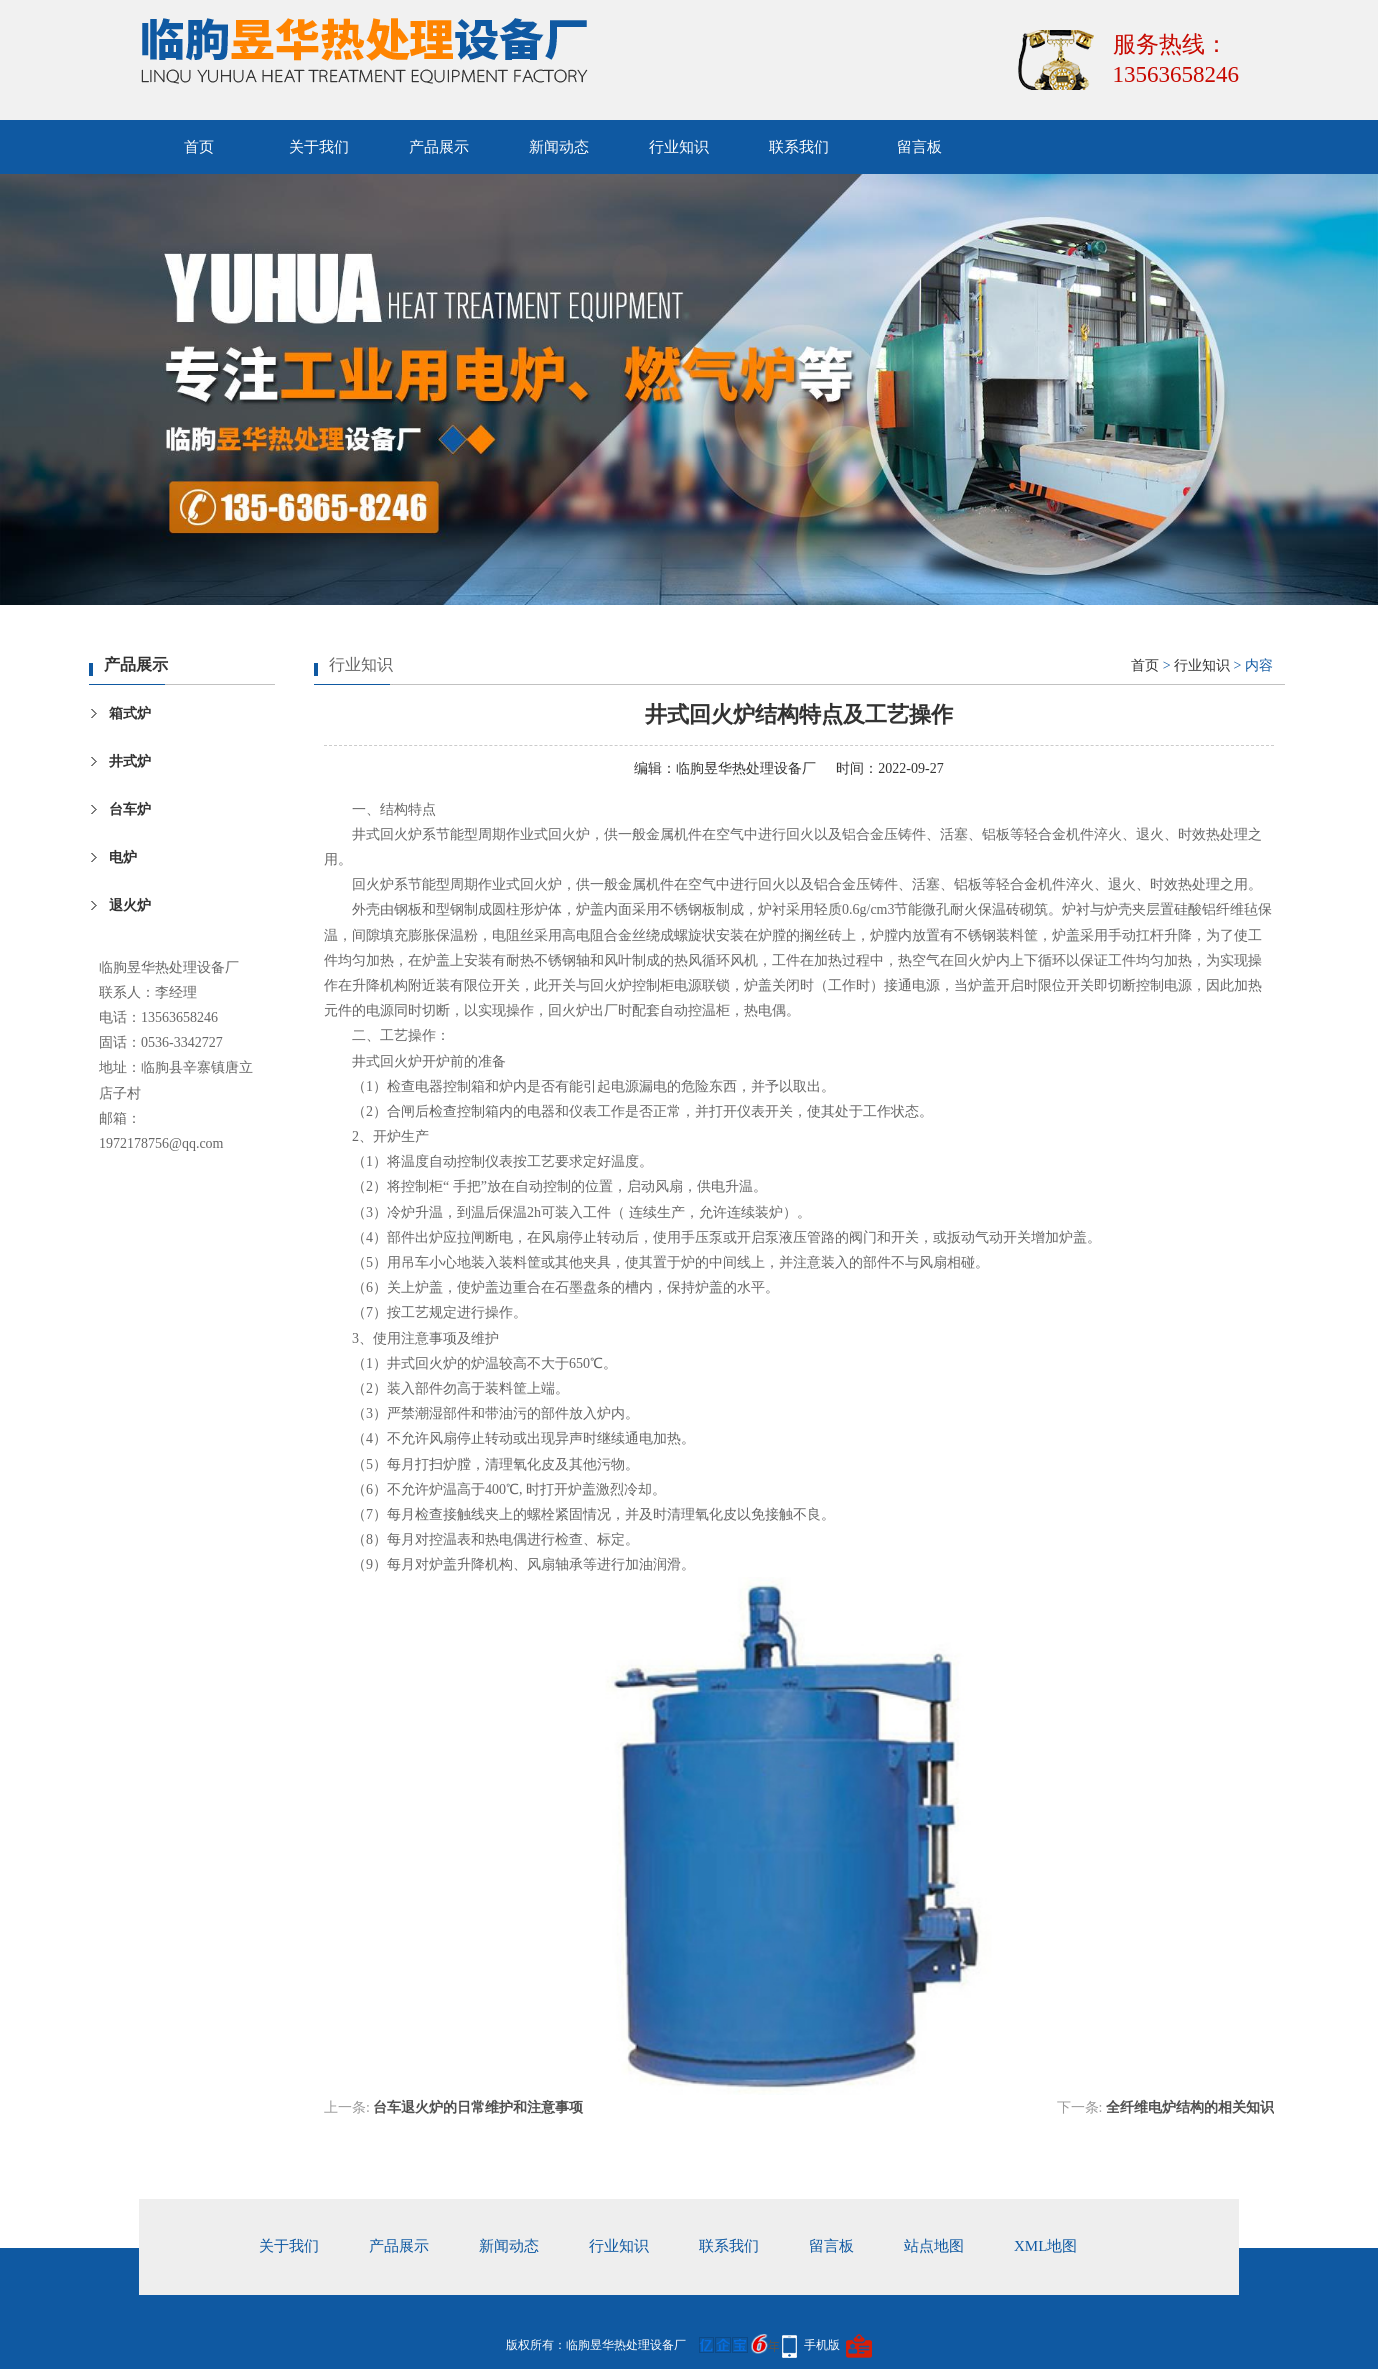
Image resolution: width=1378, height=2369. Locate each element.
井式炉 (130, 761)
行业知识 (679, 147)
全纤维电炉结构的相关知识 (1190, 2107)
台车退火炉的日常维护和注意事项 (478, 2107)
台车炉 (130, 809)
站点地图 (934, 2246)
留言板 (919, 147)
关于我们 (319, 147)
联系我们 (799, 147)
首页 (199, 147)
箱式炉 (130, 713)
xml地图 (1045, 2246)
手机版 (822, 2345)
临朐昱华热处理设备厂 (746, 768)
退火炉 (130, 905)
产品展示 (439, 147)
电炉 (123, 857)
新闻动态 (559, 147)
